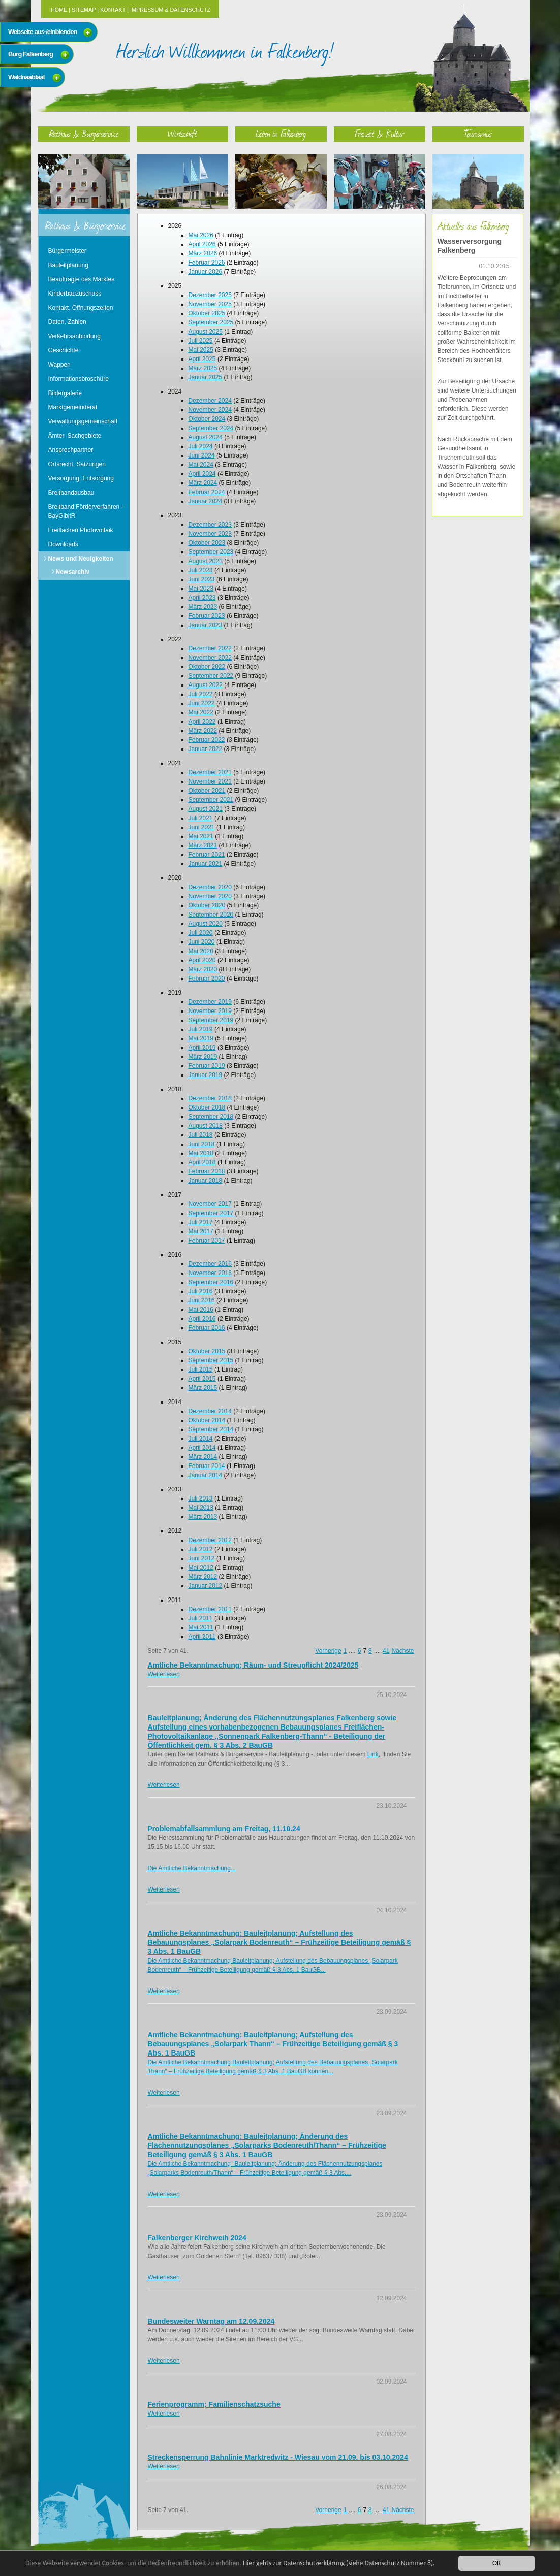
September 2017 (211, 1213)
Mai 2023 (201, 588)
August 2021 (206, 808)
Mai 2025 (201, 349)
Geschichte (63, 350)
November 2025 (210, 304)
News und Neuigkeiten (80, 558)
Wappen (59, 364)
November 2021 (210, 781)
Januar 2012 (206, 1585)
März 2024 (203, 482)
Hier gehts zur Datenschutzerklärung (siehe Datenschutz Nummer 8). (339, 2563)
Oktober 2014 (207, 1420)
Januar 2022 (206, 749)
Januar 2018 (206, 1180)
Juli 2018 (201, 1134)
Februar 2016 (207, 1327)
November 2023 (210, 533)
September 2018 (211, 1116)
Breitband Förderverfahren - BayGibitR (85, 511)
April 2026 (202, 244)
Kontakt (113, 10)
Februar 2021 (207, 854)
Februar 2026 (207, 262)
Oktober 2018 (207, 1107)
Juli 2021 (201, 818)
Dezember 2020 (210, 887)
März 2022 (203, 730)
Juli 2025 (201, 340)
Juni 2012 (202, 1558)
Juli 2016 (201, 1291)
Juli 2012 (201, 1549)
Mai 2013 (201, 1507)
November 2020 (210, 896)
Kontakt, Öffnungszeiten (80, 307)
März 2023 (203, 606)
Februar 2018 (207, 1171)
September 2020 (211, 914)
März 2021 (203, 845)
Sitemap (84, 10)
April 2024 (202, 473)
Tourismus (478, 133)
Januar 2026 (206, 271)
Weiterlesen (164, 1674)
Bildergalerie (65, 393)
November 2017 (210, 1204)
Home (59, 10)
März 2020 (203, 969)
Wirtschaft (182, 133)
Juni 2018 (202, 1144)
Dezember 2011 (210, 1609)
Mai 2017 (201, 1231)
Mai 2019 (201, 1038)
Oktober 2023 (207, 542)
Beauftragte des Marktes (81, 279)
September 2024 (211, 428)
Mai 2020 (201, 951)
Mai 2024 (201, 464)
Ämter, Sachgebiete (75, 435)
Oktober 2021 (207, 790)
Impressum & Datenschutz (170, 10)
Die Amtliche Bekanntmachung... (192, 1868)
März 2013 (203, 1516)
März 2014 (203, 1456)
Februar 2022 (207, 739)
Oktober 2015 (207, 1351)
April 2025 (202, 359)
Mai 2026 (201, 235)
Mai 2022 (201, 712)
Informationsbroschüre (78, 378)
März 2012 (203, 1576)
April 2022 (202, 721)
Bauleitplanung (68, 265)
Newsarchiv (73, 571)
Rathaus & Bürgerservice (83, 133)
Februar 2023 (207, 615)
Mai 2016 (201, 1309)
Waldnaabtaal (26, 77)
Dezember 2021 (210, 772)
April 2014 (202, 1447)
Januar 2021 (206, 863)
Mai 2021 (201, 836)
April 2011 (202, 1636)
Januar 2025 (206, 377)
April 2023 (202, 597)
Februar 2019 (207, 1065)
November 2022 (210, 657)
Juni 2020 (202, 941)
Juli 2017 (201, 1222)
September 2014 (211, 1429)
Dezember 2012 (210, 1540)
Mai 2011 (201, 1627)
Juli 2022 (201, 694)
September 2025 (211, 322)
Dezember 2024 (210, 400)
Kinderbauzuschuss (75, 293)
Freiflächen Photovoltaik (80, 530)
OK (496, 2563)
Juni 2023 (202, 579)
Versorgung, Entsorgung (81, 478)
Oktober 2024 (207, 418)
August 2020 (206, 923)
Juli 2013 (201, 1498)
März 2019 (203, 1056)
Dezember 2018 (210, 1098)
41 (386, 1650)
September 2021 (211, 799)
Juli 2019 (201, 1029)
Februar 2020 (207, 978)
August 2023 (206, 561)
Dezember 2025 (210, 295)
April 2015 (202, 1378)
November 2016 (210, 1273)
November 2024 (210, 409)
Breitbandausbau (71, 492)
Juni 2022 (202, 703)
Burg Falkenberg (30, 54)
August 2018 (206, 1125)
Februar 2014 (207, 1466)
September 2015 (211, 1360)
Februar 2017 (207, 1240)
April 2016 (202, 1318)
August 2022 (206, 685)
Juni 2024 (202, 455)
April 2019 (202, 1047)
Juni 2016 (202, 1300)
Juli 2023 (201, 570)
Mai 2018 (201, 1153)
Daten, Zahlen (67, 321)
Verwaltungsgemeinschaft (83, 421)
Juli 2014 (201, 1438)
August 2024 (206, 437)
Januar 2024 (206, 501)
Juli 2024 (201, 446)
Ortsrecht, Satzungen (77, 464)
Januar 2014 (206, 1475)
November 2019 (210, 1011)
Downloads (63, 544)
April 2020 (202, 960)
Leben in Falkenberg (281, 133)
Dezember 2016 (210, 1263)
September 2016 (211, 1282)
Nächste (402, 1650)
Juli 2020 (201, 932)
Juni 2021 (202, 827)
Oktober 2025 (207, 313)
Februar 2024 (207, 492)
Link (373, 1754)
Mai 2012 (201, 1567)
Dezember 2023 (210, 524)
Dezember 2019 (210, 1001)
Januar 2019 (206, 1075)
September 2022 (211, 675)
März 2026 (203, 253)
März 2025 (203, 368)
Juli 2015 (201, 1369)
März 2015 (203, 1387)
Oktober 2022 (207, 666)
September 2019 (211, 1020)
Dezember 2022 (210, 648)
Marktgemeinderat (73, 407)
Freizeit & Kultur (380, 133)
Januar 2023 (206, 625)
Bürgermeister (67, 250)
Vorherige (328, 1650)
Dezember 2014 (210, 1411)
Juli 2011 (201, 1618)
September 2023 (211, 552)
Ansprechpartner (71, 449)
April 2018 (202, 1162)
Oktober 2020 (207, 905)
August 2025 (206, 331)
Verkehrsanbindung (74, 336)
